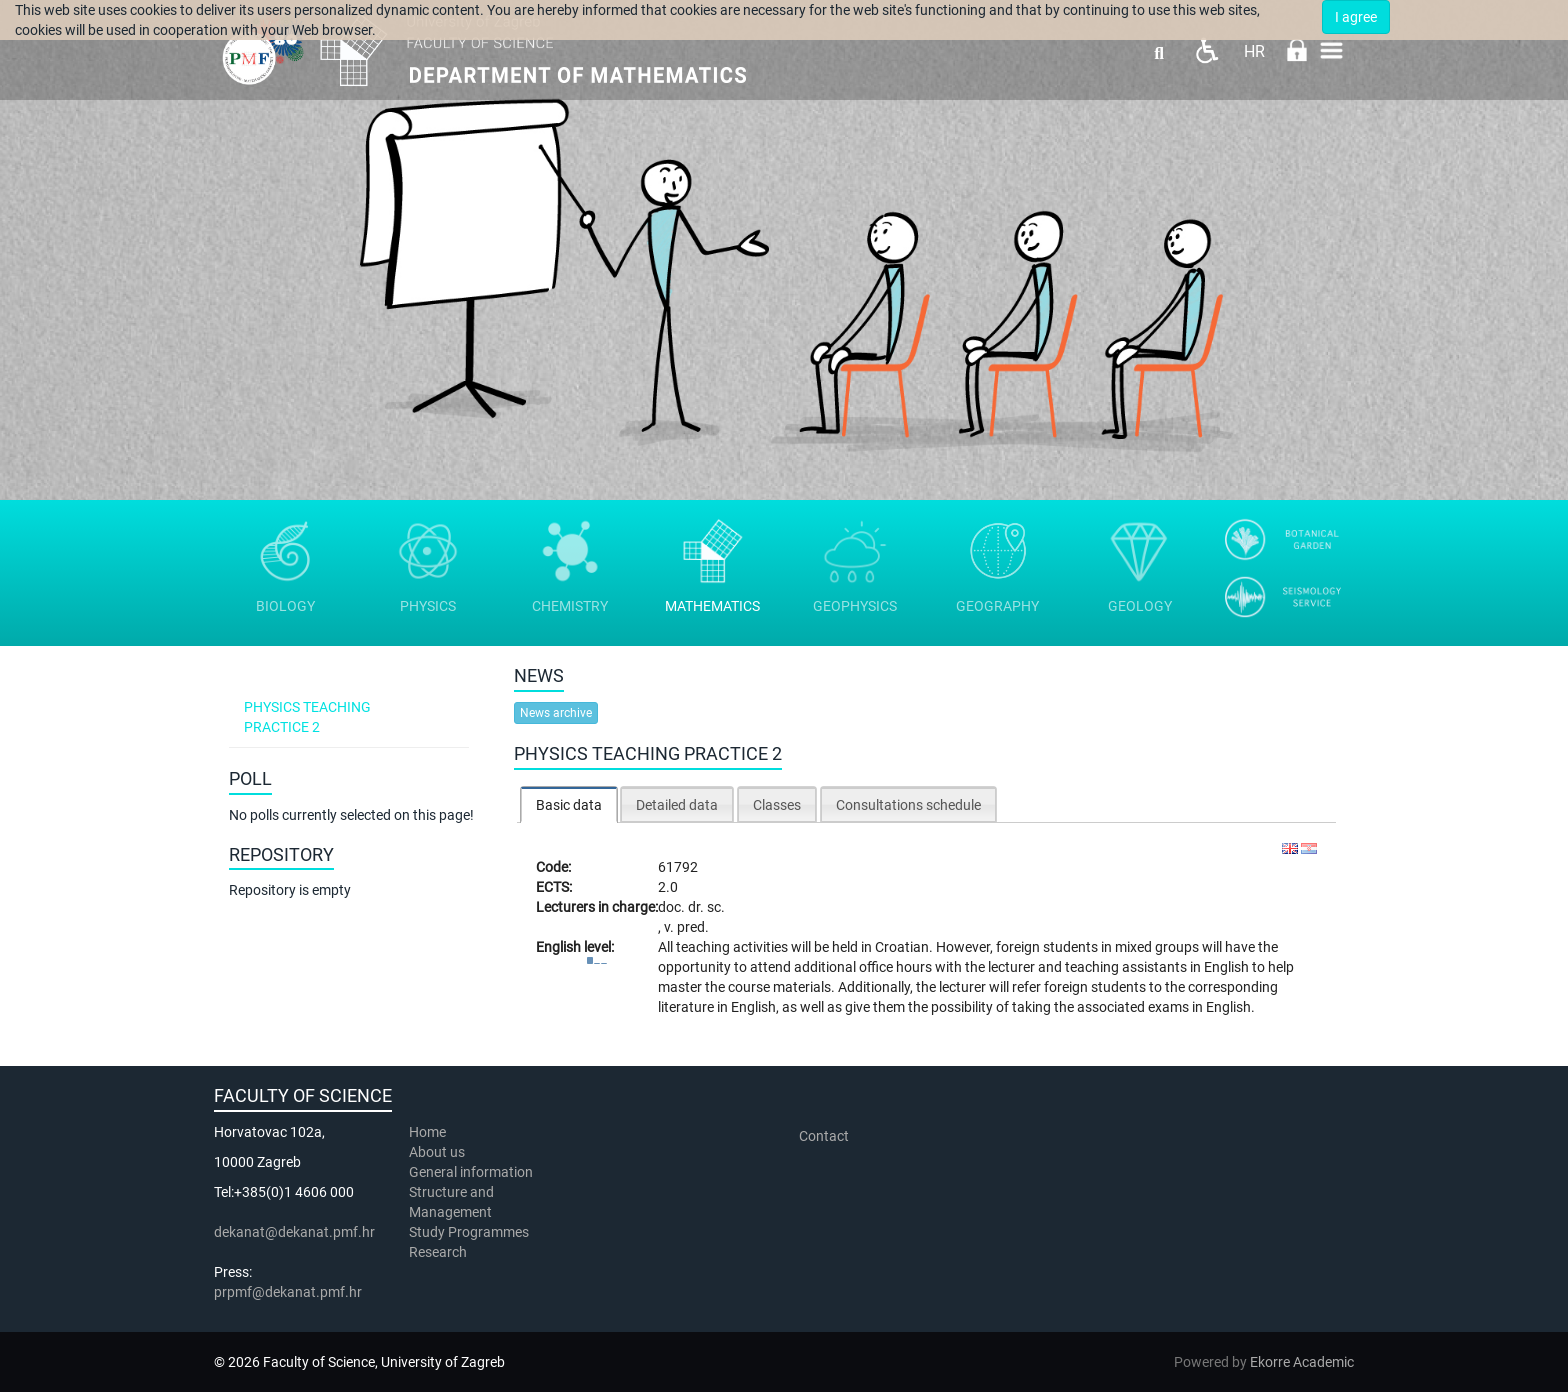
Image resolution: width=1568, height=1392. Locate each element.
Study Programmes (469, 1232)
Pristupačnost (1206, 50)
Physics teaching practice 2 (307, 717)
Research (439, 1252)
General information (471, 1172)
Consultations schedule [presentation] (908, 805)
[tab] (569, 804)
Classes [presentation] (777, 805)
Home (427, 1132)
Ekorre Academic (1302, 1362)
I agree (1356, 17)
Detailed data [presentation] (677, 805)
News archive (556, 713)
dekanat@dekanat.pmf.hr (294, 1232)
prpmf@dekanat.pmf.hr (288, 1292)
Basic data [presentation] (569, 805)
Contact (824, 1136)
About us (438, 1152)
